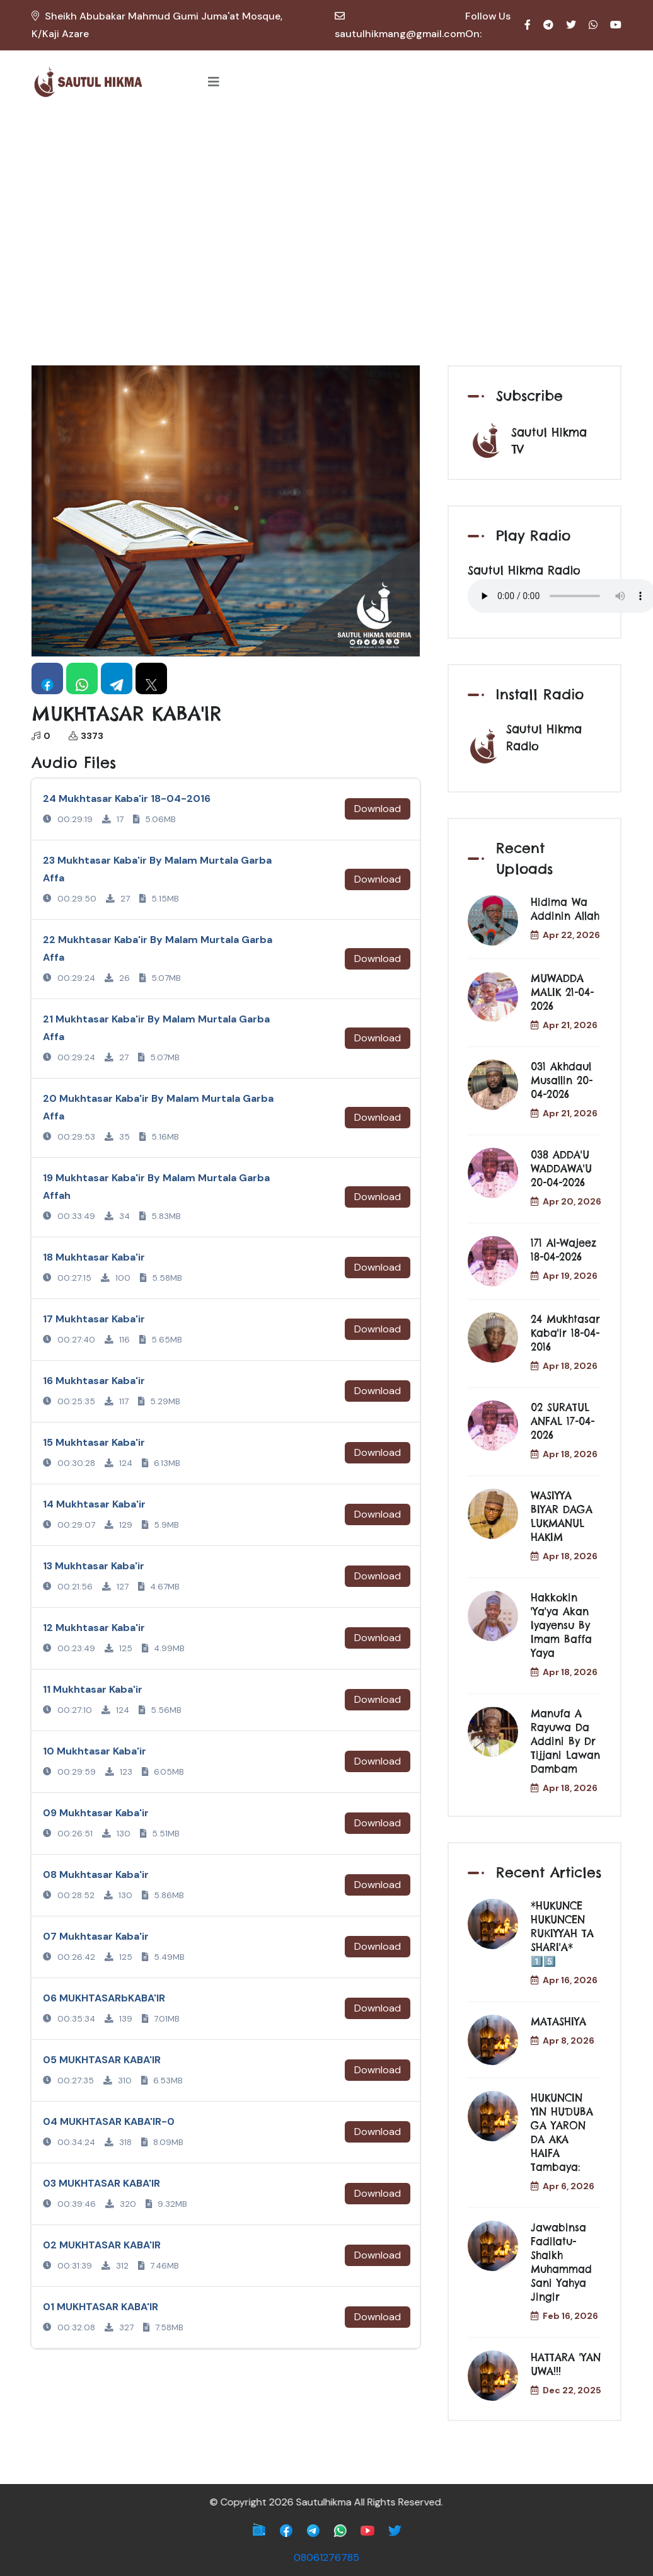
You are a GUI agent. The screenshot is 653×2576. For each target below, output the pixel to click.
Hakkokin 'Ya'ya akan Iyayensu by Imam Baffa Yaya (561, 1625)
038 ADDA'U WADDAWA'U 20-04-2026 (561, 1168)
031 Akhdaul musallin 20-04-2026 (561, 1080)
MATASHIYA (558, 2021)
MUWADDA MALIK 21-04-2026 (562, 992)
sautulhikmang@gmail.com (400, 33)
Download (377, 808)
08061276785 (326, 2557)
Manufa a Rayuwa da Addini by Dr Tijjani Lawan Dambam (565, 1741)
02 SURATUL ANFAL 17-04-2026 (562, 1421)
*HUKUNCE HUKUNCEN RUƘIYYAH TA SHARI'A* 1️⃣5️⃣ (562, 1933)
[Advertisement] (326, 208)
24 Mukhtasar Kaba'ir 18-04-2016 (565, 1333)
